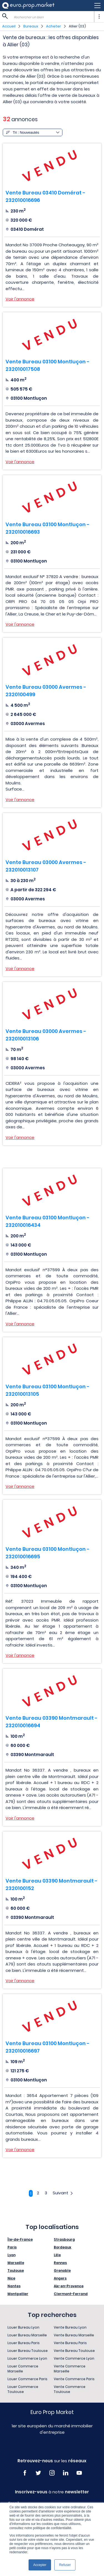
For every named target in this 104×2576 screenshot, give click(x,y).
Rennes (60, 2262)
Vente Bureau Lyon (70, 2327)
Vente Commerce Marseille (69, 2369)
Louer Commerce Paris (27, 2379)
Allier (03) (77, 26)
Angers (60, 2278)
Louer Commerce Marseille (22, 2369)
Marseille (15, 2262)
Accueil (9, 26)
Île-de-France (20, 2239)
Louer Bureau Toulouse (27, 2350)
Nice (11, 2278)
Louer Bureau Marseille (27, 2335)
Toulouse (15, 2270)
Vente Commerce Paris (74, 2379)
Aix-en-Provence (68, 2286)
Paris (12, 2247)
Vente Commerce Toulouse (69, 2389)
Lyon (11, 2255)
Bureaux (30, 26)
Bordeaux (62, 2247)
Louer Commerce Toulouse (22, 2389)
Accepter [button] (39, 2565)
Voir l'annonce (20, 299)
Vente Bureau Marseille (74, 2335)
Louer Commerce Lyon (27, 2358)
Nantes (14, 2286)
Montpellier (17, 2293)
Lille (57, 2255)
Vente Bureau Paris (70, 2343)
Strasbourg (64, 2239)
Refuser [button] (65, 2565)
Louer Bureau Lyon (23, 2327)
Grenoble (62, 2270)
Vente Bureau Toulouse (74, 2350)
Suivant (63, 2193)
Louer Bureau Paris (23, 2343)
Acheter (53, 26)
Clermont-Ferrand (71, 2293)
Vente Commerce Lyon (74, 2358)
